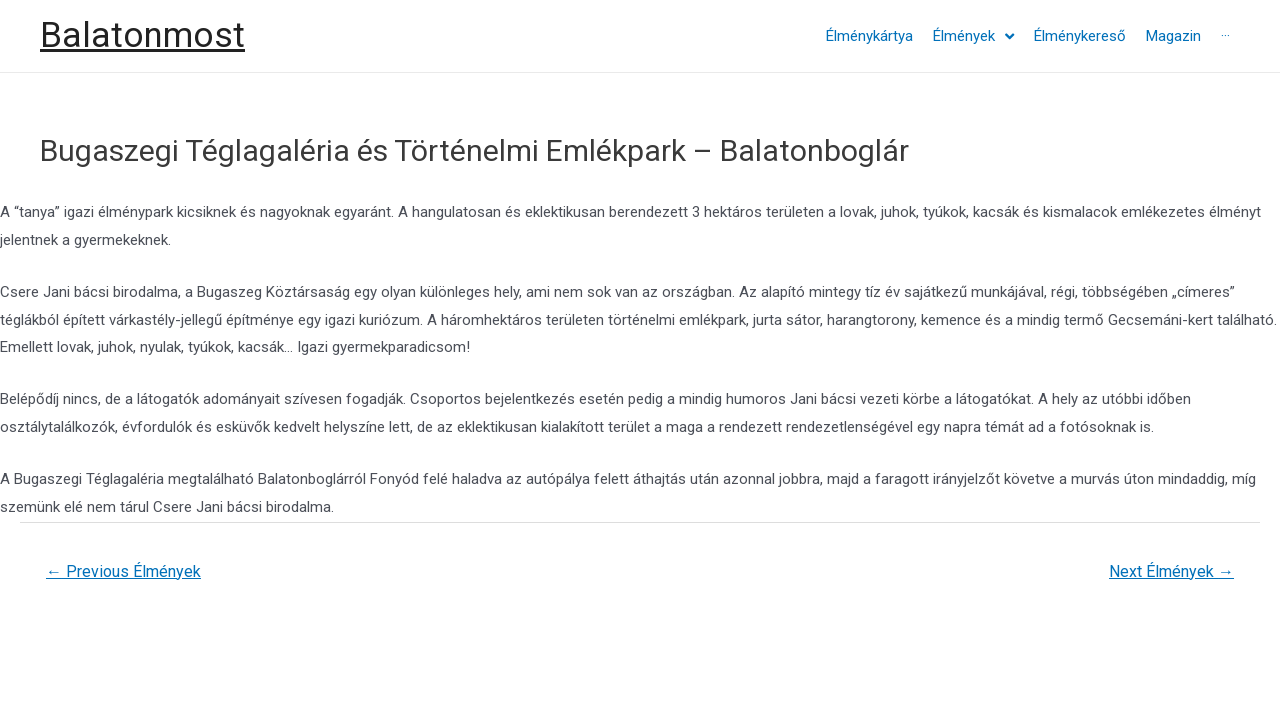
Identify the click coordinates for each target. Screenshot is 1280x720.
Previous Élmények (123, 571)
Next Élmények (1171, 571)
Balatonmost (142, 35)
